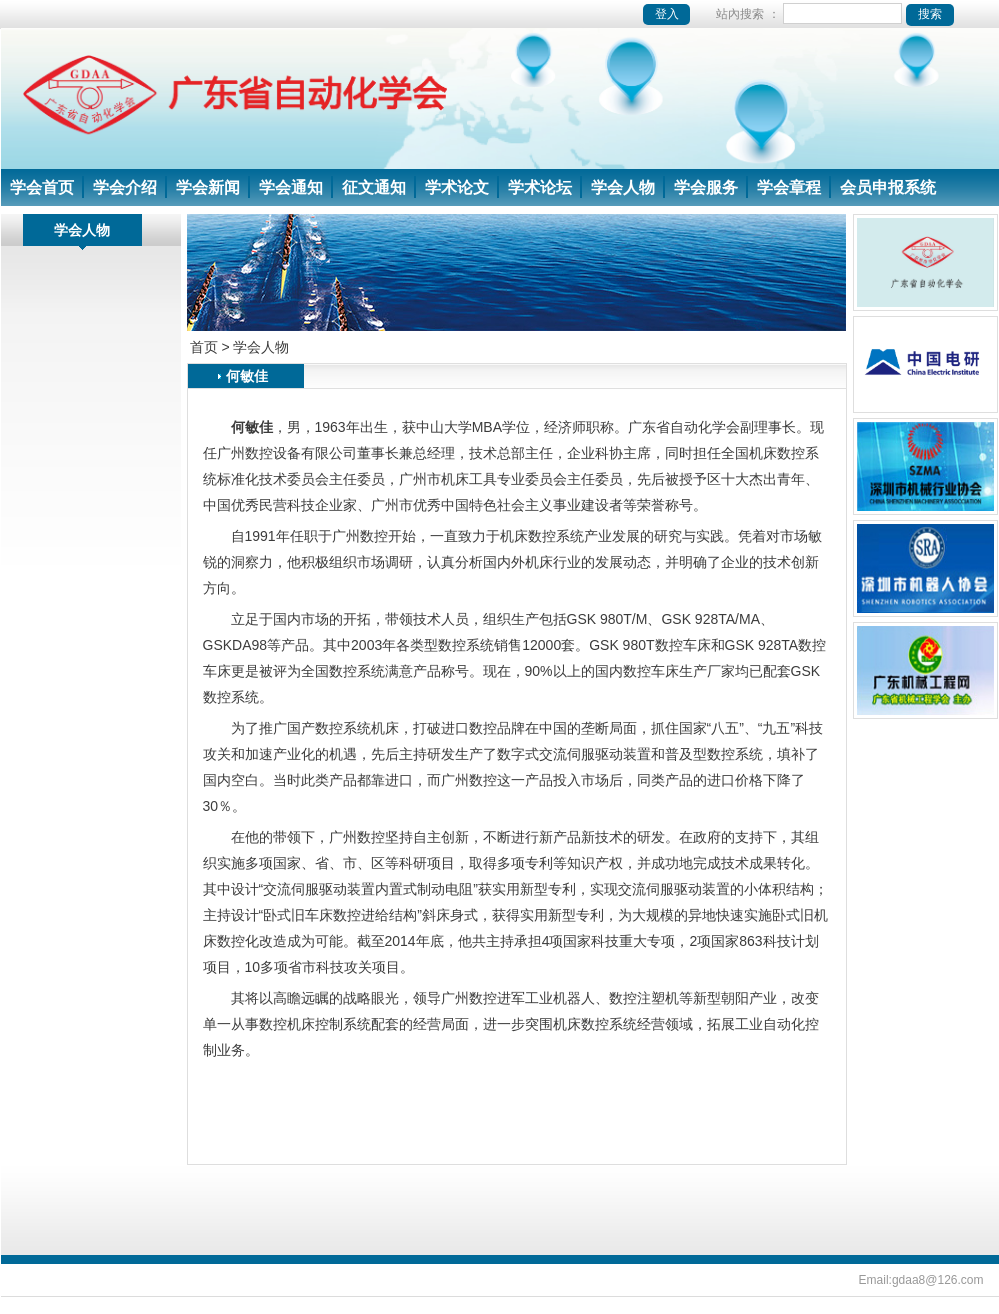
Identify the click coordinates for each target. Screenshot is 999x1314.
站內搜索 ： (834, 14)
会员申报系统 (888, 187)
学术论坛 (540, 187)
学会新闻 (208, 187)
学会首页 (42, 187)
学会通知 (291, 187)
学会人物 (623, 187)
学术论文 (457, 187)
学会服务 (706, 187)
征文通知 (374, 187)
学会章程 (789, 187)
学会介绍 (125, 187)
